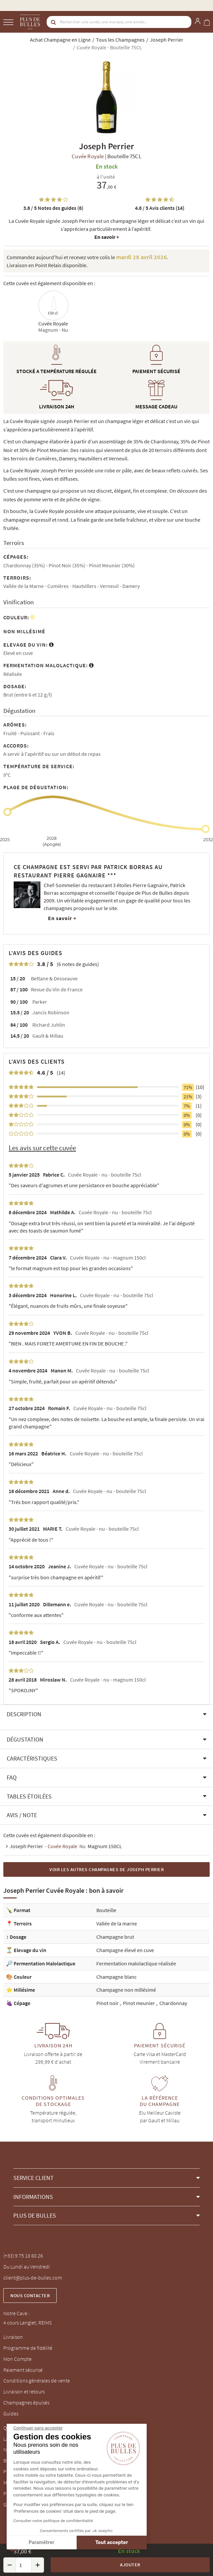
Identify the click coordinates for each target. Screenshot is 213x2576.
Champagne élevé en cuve (125, 1950)
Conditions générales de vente (36, 2380)
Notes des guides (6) (53, 208)
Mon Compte (17, 2358)
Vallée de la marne (116, 1923)
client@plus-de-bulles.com (32, 2277)
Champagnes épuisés (26, 2402)
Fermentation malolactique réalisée (136, 1963)
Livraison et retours (24, 2391)
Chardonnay (173, 2003)
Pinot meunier (139, 2003)
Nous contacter (30, 2296)
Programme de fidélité (27, 2347)
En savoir (106, 237)
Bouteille (106, 1910)
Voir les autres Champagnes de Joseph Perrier (106, 1869)
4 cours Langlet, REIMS (27, 2322)
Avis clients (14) (159, 208)
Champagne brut (115, 1936)
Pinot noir (108, 2003)
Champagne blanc (116, 1976)
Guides (10, 2413)
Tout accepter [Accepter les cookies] (58, 2542)
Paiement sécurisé (23, 2369)
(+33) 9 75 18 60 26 (23, 2255)
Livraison (13, 2336)
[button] (106, 1714)
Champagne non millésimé (126, 1989)
